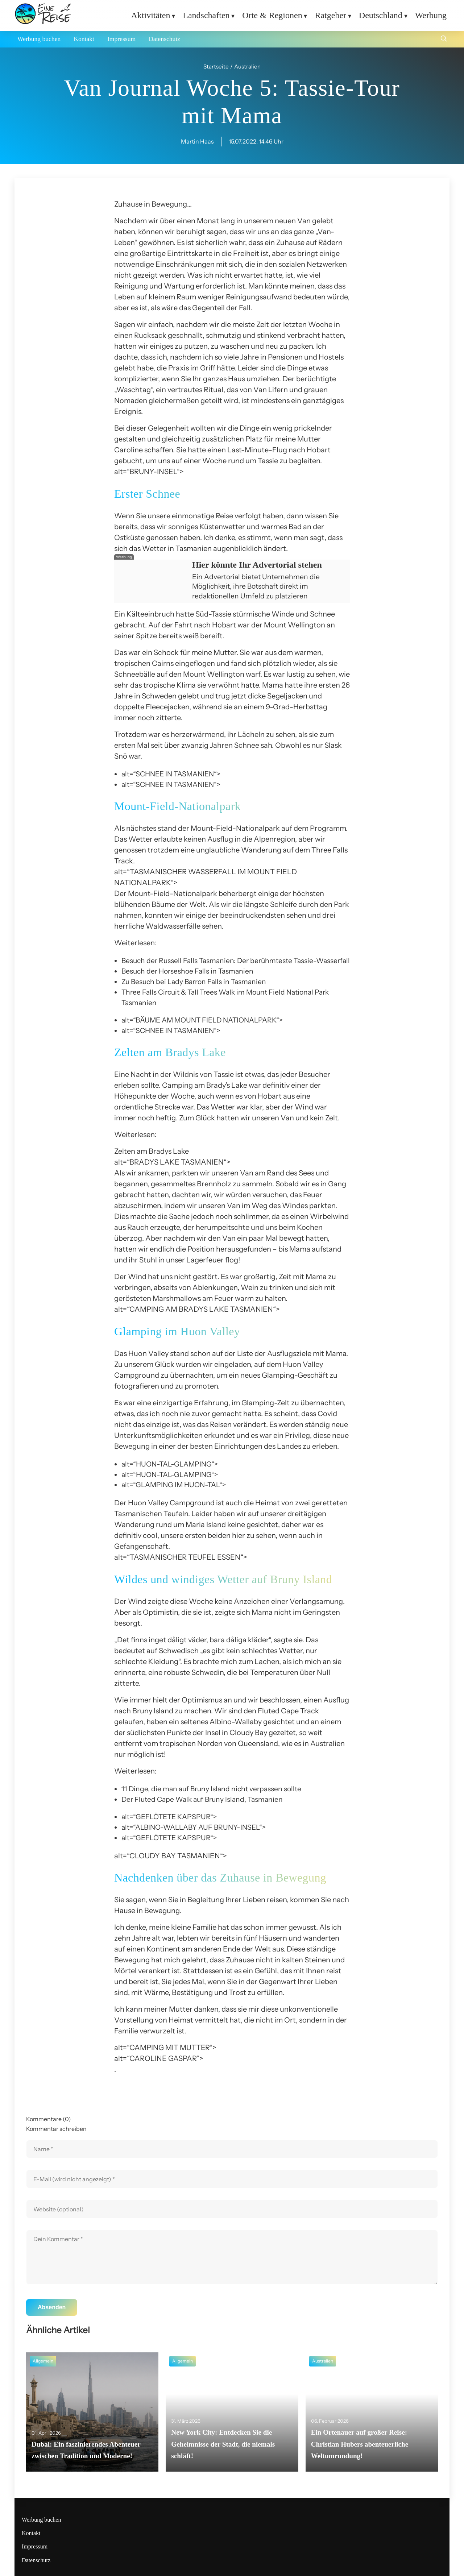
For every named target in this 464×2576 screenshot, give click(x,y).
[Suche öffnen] (444, 39)
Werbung (431, 15)
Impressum (121, 38)
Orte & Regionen (272, 15)
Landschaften (206, 15)
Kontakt (84, 38)
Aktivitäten (150, 15)
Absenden (52, 2307)
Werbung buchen (39, 38)
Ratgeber (330, 15)
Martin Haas (197, 141)
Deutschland (380, 15)
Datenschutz (164, 38)
